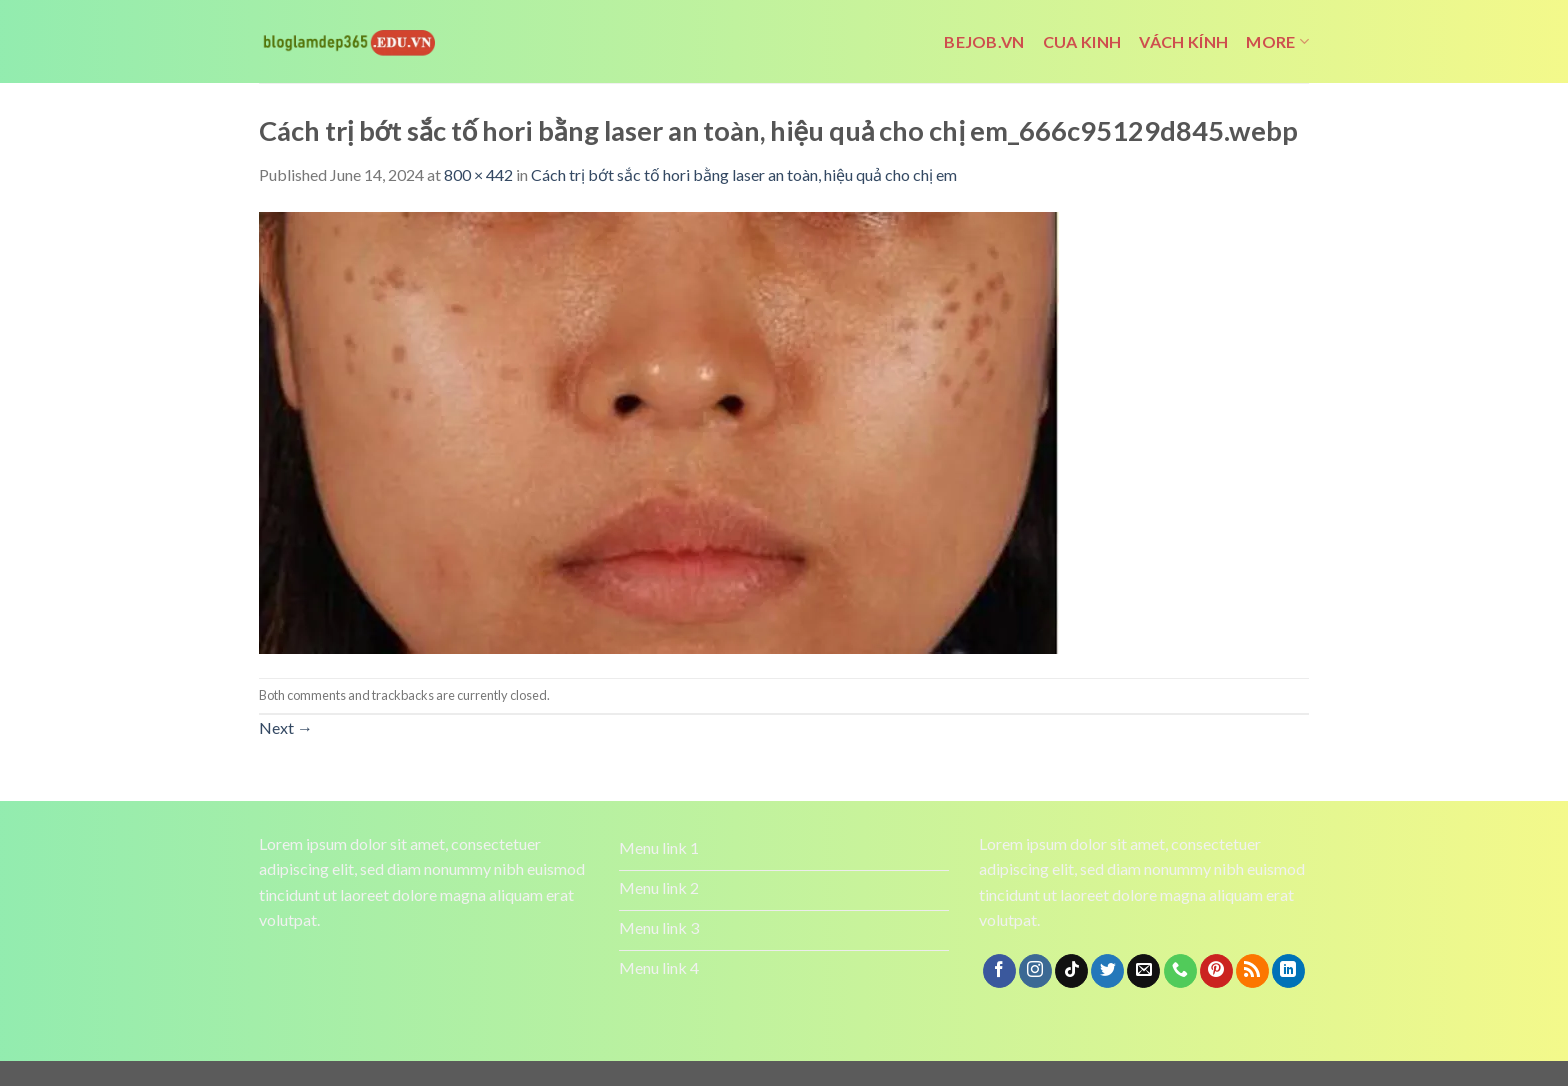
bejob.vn (984, 41)
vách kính (1183, 41)
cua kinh (1082, 41)
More (1277, 42)
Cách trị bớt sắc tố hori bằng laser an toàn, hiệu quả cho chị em (744, 174)
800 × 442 (478, 174)
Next (286, 727)
